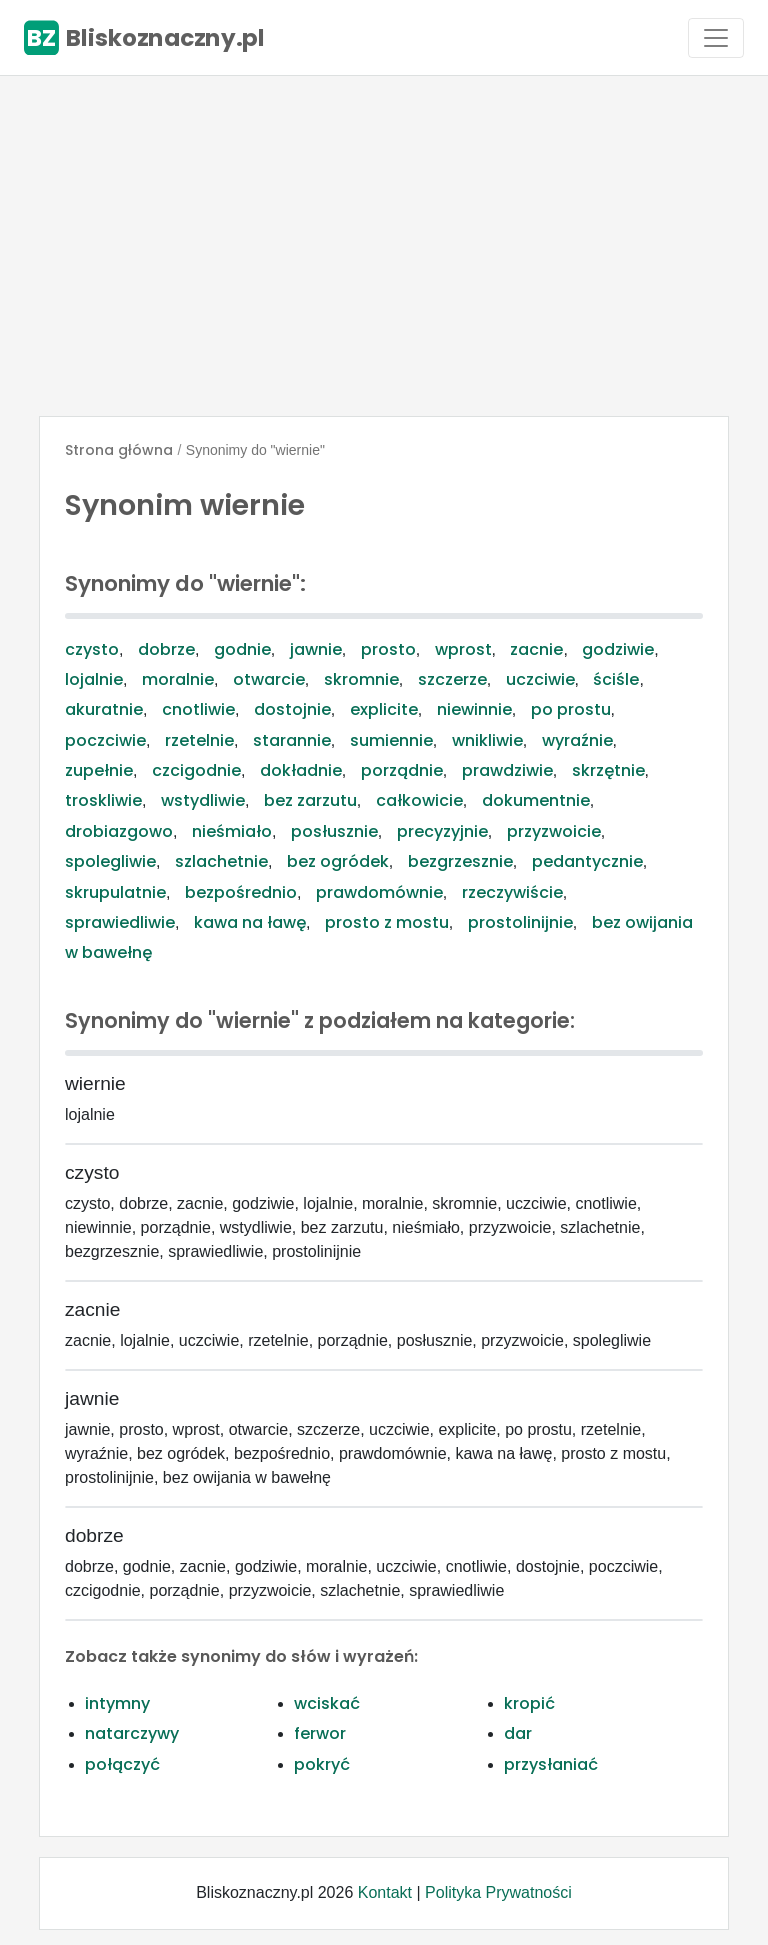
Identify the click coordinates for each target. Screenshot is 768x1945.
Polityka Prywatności (498, 1892)
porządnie (402, 770)
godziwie (618, 649)
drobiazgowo (119, 831)
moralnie (178, 679)
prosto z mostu (387, 922)
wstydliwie (203, 800)
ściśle (616, 679)
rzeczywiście (512, 892)
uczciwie (540, 679)
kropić (529, 1703)
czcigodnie (196, 770)
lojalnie (94, 679)
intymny (117, 1703)
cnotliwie (198, 709)
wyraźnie (577, 740)
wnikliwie (487, 740)
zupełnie (99, 770)
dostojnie (292, 709)
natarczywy (132, 1733)
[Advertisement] (384, 246)
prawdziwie (507, 770)
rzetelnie (199, 740)
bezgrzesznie (460, 861)
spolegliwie (110, 861)
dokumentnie (536, 800)
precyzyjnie (442, 831)
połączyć (122, 1764)
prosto (388, 649)
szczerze (452, 679)
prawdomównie (379, 892)
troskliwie (103, 800)
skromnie (361, 679)
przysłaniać (551, 1764)
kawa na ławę (250, 922)
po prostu (571, 709)
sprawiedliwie (120, 922)
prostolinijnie (520, 922)
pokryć (322, 1764)
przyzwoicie (554, 831)
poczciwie (105, 740)
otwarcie (269, 679)
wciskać (327, 1703)
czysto (92, 649)
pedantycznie (587, 861)
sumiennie (391, 740)
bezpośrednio (241, 892)
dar (518, 1733)
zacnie (536, 649)
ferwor (320, 1733)
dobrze (166, 649)
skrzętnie (608, 770)
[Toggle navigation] (716, 38)
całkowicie (419, 800)
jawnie (316, 649)
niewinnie (474, 709)
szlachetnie (221, 861)
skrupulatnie (115, 892)
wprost (463, 649)
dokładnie (301, 770)
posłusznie (334, 831)
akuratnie (104, 709)
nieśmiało (232, 831)
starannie (292, 740)
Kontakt (385, 1892)
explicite (384, 709)
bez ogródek (338, 861)
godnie (242, 649)
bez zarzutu (310, 800)
